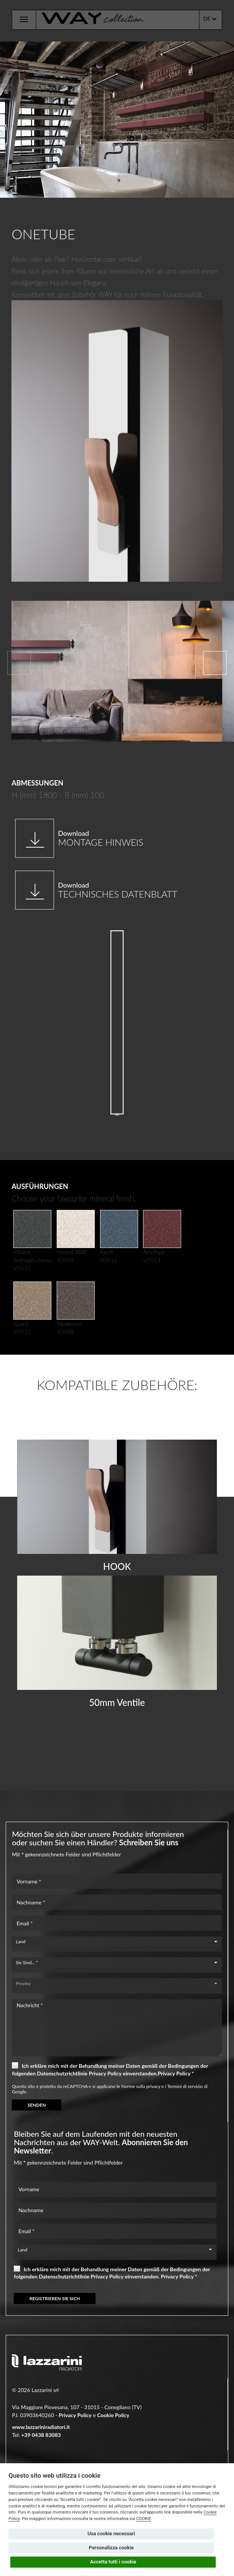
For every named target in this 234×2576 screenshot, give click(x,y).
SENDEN (36, 2105)
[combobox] (116, 1941)
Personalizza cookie (111, 2547)
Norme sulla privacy (141, 2086)
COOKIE (143, 2518)
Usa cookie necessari (111, 2533)
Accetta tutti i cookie (113, 2562)
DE (209, 19)
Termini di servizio (185, 2086)
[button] (215, 663)
